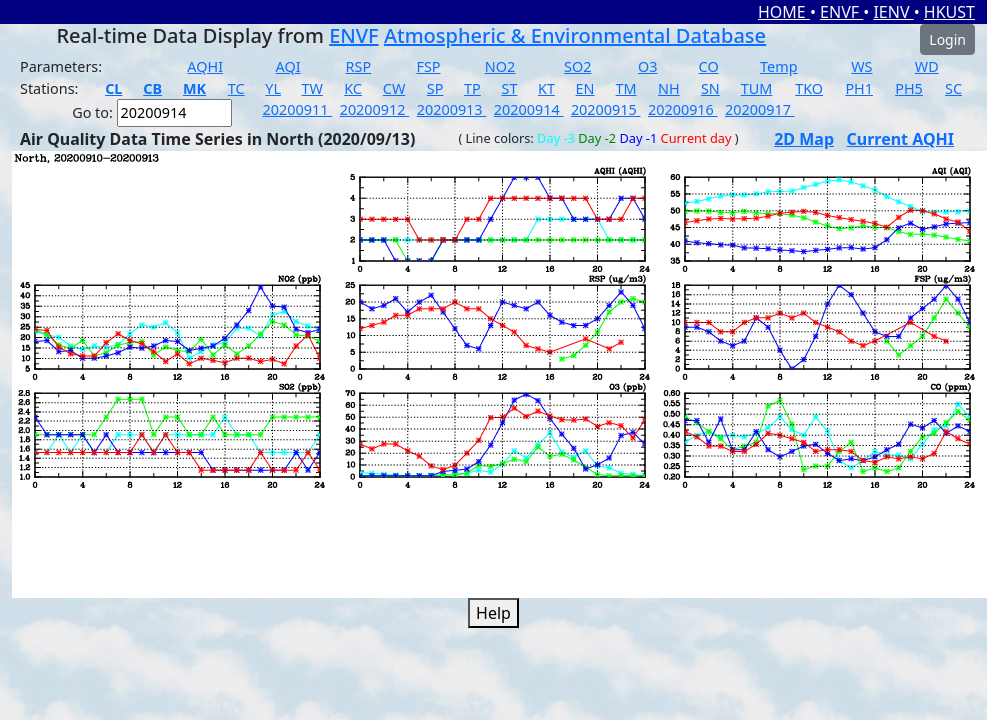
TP (472, 88)
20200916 (683, 109)
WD (927, 66)
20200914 (529, 109)
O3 (647, 66)
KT (546, 88)
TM (626, 88)
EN (585, 88)
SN (710, 88)
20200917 (760, 109)
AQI (288, 66)
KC (353, 88)
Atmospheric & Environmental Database (575, 35)
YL (273, 88)
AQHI (205, 66)
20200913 (452, 109)
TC (236, 88)
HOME (784, 12)
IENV (893, 12)
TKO (809, 88)
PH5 (909, 88)
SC (953, 88)
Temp (778, 66)
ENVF (841, 12)
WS (861, 66)
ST (509, 88)
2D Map (804, 139)
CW (394, 88)
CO (709, 66)
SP (435, 88)
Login (947, 39)
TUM (757, 88)
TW (312, 88)
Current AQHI (901, 139)
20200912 (375, 109)
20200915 (606, 109)
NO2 (500, 66)
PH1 (859, 88)
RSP (359, 66)
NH (669, 88)
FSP (428, 66)
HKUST (949, 12)
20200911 (298, 109)
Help (493, 613)
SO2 (577, 66)
